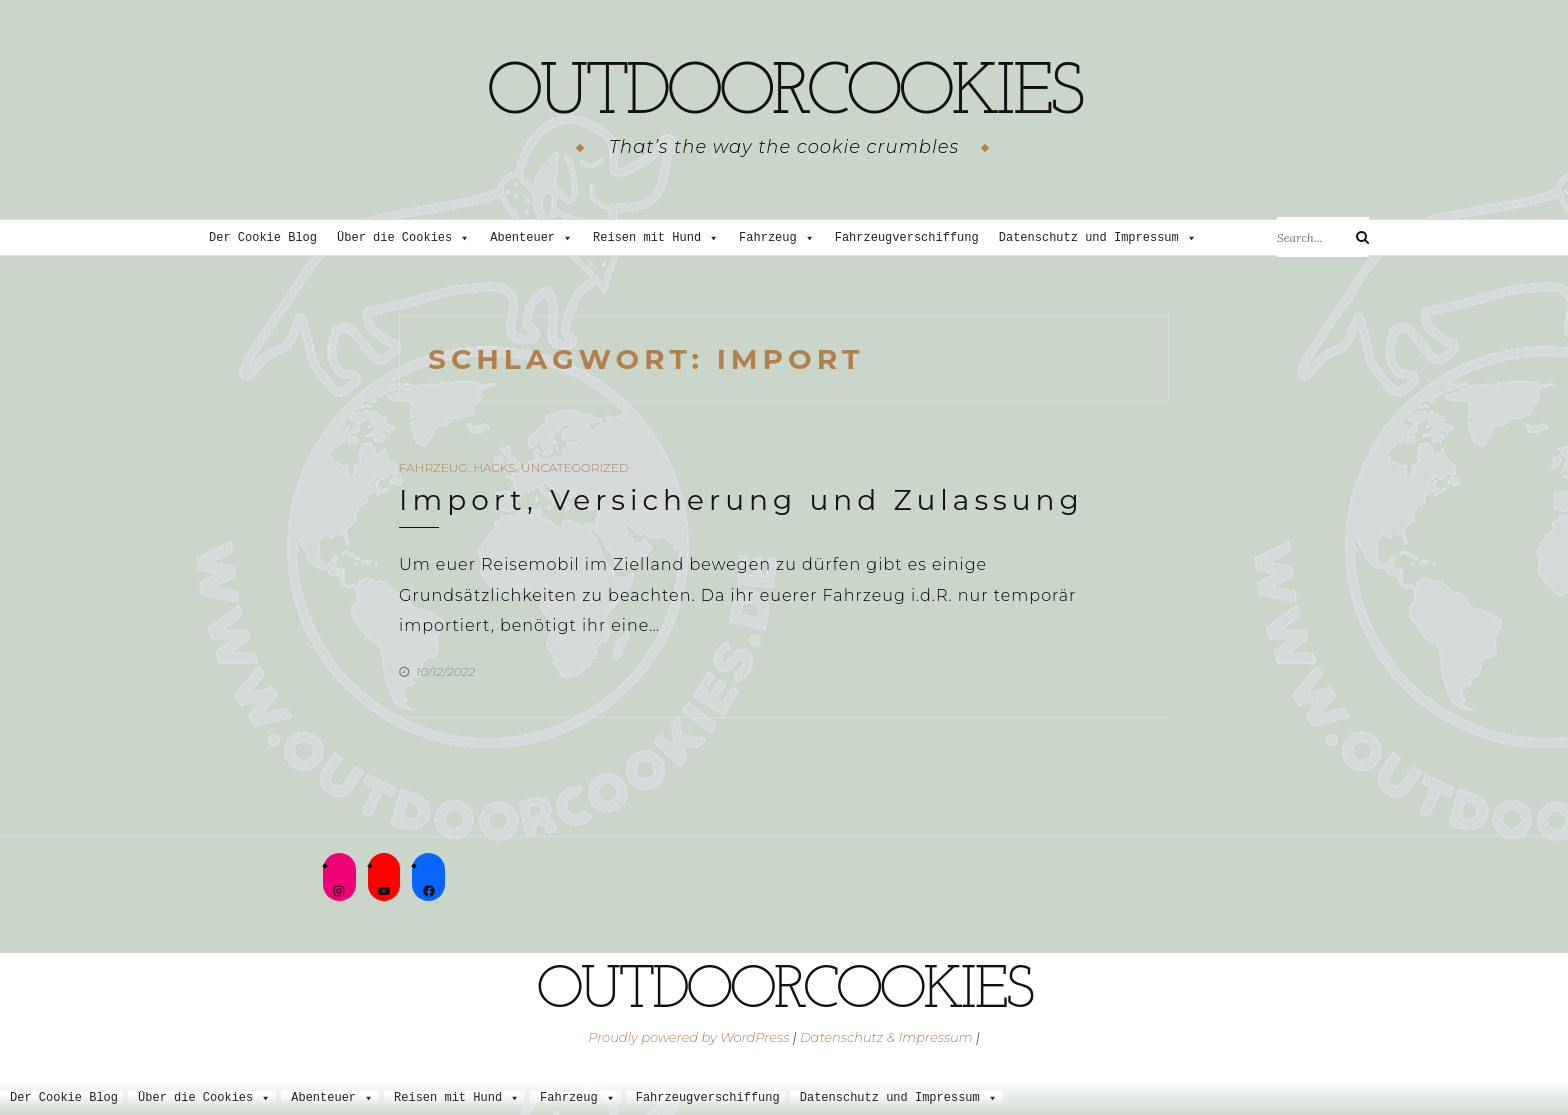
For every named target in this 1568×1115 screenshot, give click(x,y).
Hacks (494, 467)
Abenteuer (531, 238)
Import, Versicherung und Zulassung (741, 500)
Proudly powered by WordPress (688, 1037)
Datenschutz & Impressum (886, 1037)
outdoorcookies (784, 95)
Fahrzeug (777, 238)
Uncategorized (575, 467)
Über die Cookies (403, 238)
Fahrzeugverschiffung (907, 238)
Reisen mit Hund (656, 238)
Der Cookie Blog (263, 238)
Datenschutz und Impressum (1098, 238)
